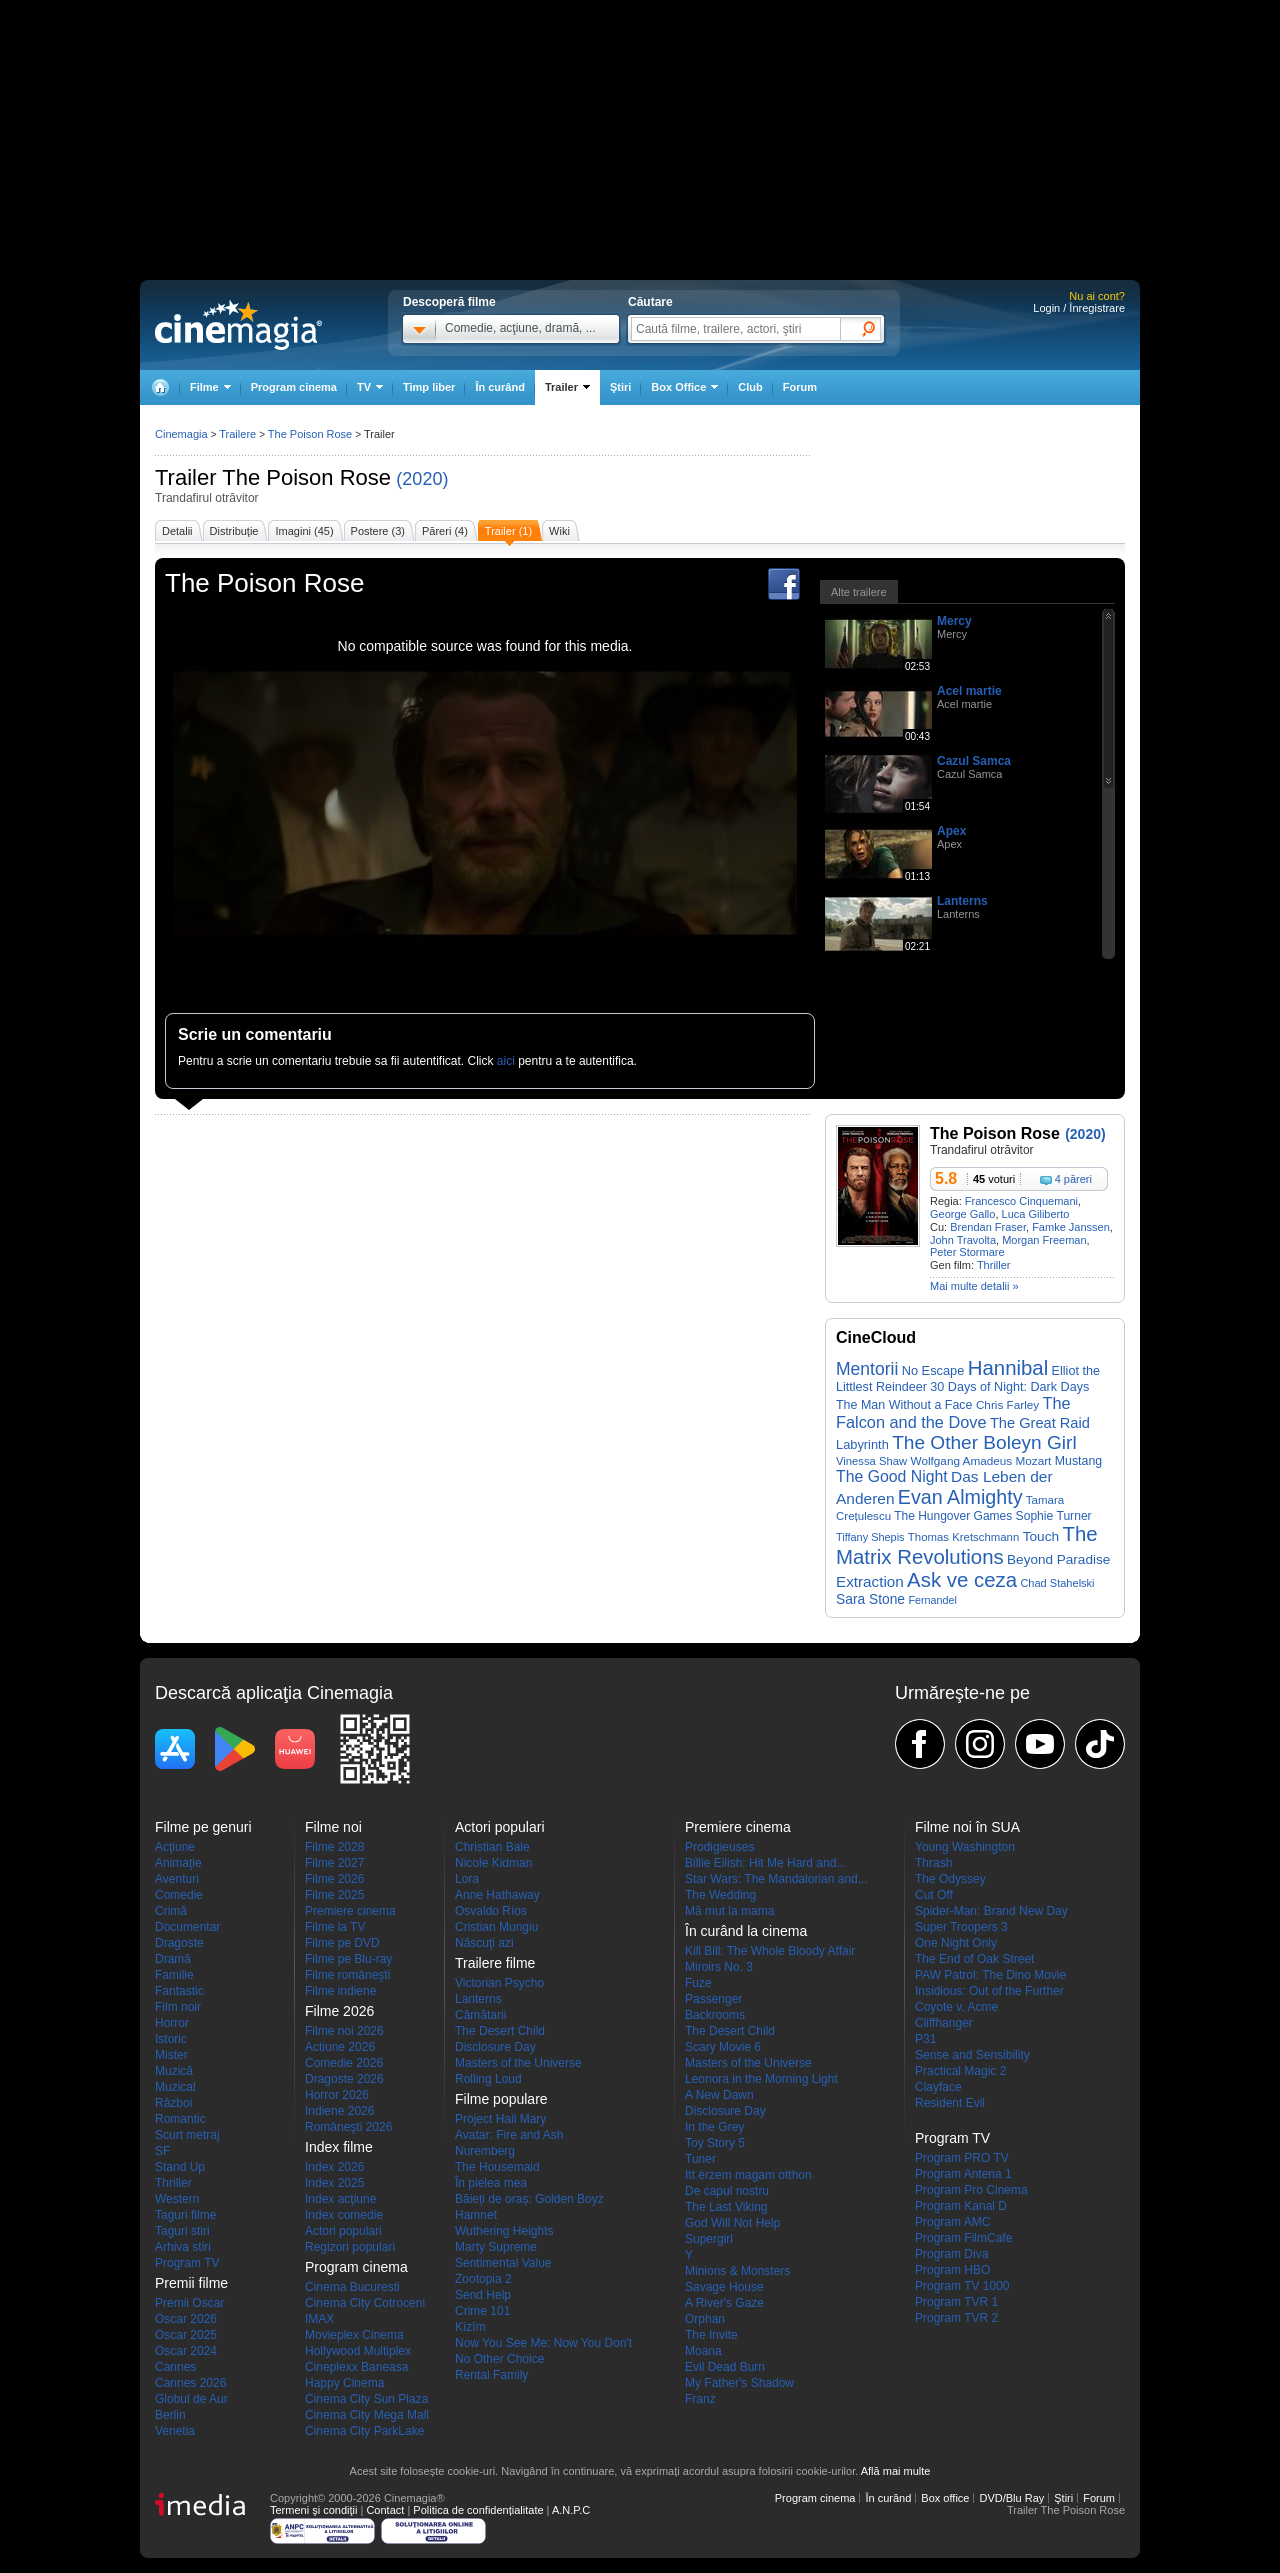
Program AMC (952, 2222)
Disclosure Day (495, 2047)
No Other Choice (499, 2359)
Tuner (700, 2159)
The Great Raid (1040, 1423)
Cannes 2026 (190, 2383)
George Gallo (962, 1214)
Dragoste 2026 (344, 2079)
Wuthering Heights (504, 2231)
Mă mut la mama (729, 1911)
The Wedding (720, 1895)
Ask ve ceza (962, 1580)
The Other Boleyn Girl (984, 1442)
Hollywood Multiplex (358, 2351)
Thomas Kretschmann (963, 1537)
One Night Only (956, 1943)
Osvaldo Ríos (491, 1911)
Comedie (179, 1895)
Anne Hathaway (497, 1895)
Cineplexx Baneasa (356, 2367)
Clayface (938, 2087)
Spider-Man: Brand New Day (991, 1911)
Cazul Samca (974, 761)
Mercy (954, 621)
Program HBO (952, 2270)
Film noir (178, 2007)
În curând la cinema (746, 1931)
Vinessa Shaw (871, 1461)
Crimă (171, 1911)
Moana (703, 2351)
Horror (172, 2023)
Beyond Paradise (1058, 1559)
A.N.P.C (571, 2510)
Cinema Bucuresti (352, 2287)
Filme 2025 (334, 1895)
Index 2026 (334, 2167)
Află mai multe (896, 2471)
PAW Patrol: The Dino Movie (990, 1975)
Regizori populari (350, 2247)
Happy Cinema (344, 2383)
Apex (951, 831)
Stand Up (180, 2167)
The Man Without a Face (904, 1405)
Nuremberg (485, 2151)
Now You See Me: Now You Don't (543, 2343)
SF (162, 2151)
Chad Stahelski (1057, 1583)
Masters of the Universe (518, 2063)
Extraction (870, 1581)
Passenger (713, 1999)
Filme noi (333, 1827)
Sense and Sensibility (972, 2055)
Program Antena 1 (963, 2174)
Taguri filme (185, 2215)
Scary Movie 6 (723, 2047)
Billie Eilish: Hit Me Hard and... (765, 1863)
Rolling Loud (488, 2079)
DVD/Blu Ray (1011, 2498)
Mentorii (867, 1369)
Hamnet (476, 2215)
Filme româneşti (347, 1975)
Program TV (187, 2263)
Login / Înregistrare (1079, 308)
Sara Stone (870, 1599)
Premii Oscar (189, 2303)
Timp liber (429, 387)
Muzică (174, 2071)
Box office (945, 2498)
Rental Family (491, 2375)
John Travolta (963, 1240)
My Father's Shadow (739, 2383)
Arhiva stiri (183, 2247)
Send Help (483, 2295)
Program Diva (951, 2254)
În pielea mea (491, 2183)
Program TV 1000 (962, 2286)
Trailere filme (495, 1963)
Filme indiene (340, 1991)
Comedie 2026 (344, 2063)
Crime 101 (482, 2311)
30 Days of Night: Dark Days (1009, 1387)
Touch (1041, 1536)
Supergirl (709, 2239)
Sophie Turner (1054, 1516)
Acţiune (175, 1847)
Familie (174, 1975)
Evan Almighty (960, 1497)
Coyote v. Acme (956, 2007)
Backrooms (715, 2015)
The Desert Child (500, 2031)
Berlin (170, 2415)
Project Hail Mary (500, 2119)
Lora (467, 1879)
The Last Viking (726, 2207)
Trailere (237, 434)
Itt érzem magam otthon (748, 2175)
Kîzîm (470, 2327)
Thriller (994, 1265)
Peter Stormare (967, 1252)
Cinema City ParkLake (364, 2431)
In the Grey (714, 2127)
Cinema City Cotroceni (365, 2303)
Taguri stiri (182, 2231)
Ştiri (620, 387)
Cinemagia (181, 434)
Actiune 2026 (340, 2047)
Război (173, 2103)
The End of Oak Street (974, 1959)
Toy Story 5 (715, 2143)
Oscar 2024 (186, 2351)
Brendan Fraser (988, 1227)
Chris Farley (1007, 1404)
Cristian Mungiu (496, 1927)
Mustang (1078, 1461)
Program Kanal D (961, 2206)
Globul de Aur (191, 2399)
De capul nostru (727, 2191)
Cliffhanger (944, 2023)
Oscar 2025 (186, 2335)
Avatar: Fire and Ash (509, 2135)
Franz (700, 2399)
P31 (925, 2039)
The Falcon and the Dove (953, 1412)
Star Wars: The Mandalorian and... (776, 1879)
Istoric (171, 2039)
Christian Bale (492, 1847)
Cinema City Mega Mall (367, 2415)
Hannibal (1008, 1368)
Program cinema (294, 387)
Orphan (705, 2319)
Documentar (187, 1927)
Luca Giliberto (1036, 1214)
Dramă (173, 1959)
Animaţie (178, 1863)
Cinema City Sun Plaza (366, 2399)
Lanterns (962, 901)
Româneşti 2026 (348, 2127)
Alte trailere (859, 592)
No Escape (933, 1370)
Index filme (339, 2147)
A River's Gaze (724, 2303)
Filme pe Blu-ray (348, 1959)
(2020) (422, 479)
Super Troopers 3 (961, 1927)
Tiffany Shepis (870, 1537)
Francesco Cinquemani (1021, 1201)
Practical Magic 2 (960, 2071)
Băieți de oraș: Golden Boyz (529, 2199)
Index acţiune (340, 2199)
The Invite (711, 2335)
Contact (385, 2510)
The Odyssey (950, 1879)
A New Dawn (719, 2095)
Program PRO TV (962, 2158)
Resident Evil (950, 2103)
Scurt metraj (187, 2135)
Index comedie (344, 2215)
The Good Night (892, 1476)
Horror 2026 (337, 2095)
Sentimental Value (503, 2263)
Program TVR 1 (956, 2302)
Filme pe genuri (203, 1827)
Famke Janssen (1071, 1227)
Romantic (180, 2119)
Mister (171, 2055)
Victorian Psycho (499, 1983)
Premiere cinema (350, 1911)
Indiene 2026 (339, 2111)
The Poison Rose (306, 477)
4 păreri (1073, 1179)
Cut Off (934, 1895)
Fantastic (179, 1991)
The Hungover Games (953, 1516)
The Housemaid (497, 2167)
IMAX (319, 2319)
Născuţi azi (484, 1943)
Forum (800, 387)
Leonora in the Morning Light (761, 2079)
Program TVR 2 (956, 2318)
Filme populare (501, 2099)
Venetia (175, 2431)
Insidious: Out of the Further (989, 1991)
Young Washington (965, 1847)
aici (506, 1061)
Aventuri (177, 1879)
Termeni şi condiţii (313, 2510)
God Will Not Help (732, 2223)
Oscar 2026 (186, 2319)
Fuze (698, 1983)
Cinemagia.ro (238, 325)
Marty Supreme (496, 2247)
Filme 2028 (334, 1847)
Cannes (175, 2367)
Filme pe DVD (342, 1943)
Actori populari (343, 2231)
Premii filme (191, 2283)
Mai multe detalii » (974, 1286)
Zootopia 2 (483, 2279)
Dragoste (179, 1943)
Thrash (933, 1863)
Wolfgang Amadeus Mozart (981, 1460)
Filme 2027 (334, 1863)
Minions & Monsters (737, 2271)
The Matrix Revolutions (967, 1545)
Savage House (724, 2287)
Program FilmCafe (963, 2238)
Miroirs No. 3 (719, 1967)
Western (177, 2199)
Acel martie (969, 691)
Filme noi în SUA (967, 1827)
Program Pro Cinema (971, 2190)
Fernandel (932, 1600)
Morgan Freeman (1044, 1240)
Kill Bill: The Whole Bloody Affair (770, 1951)
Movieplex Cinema (354, 2335)
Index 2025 (334, 2183)
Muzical (175, 2087)
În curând (500, 387)
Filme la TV (335, 1927)
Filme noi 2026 (344, 2031)
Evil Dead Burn (725, 2367)
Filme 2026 (334, 1879)
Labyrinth (862, 1444)
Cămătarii (480, 2015)
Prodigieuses (719, 1847)
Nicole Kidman (493, 1863)
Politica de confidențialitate (478, 2510)
